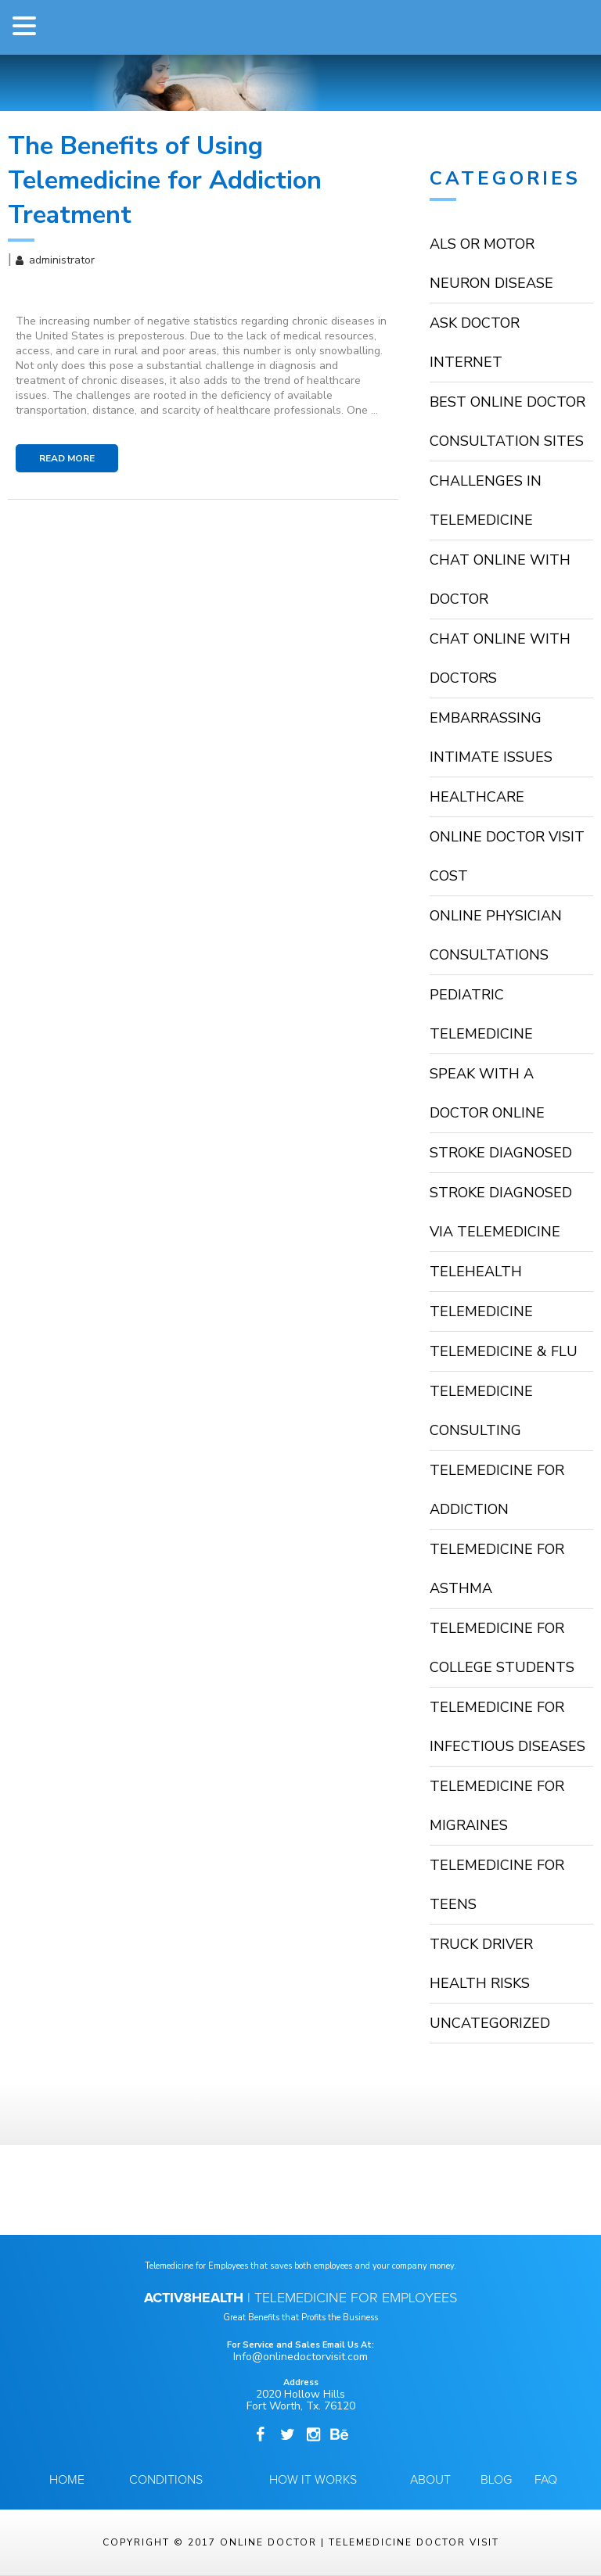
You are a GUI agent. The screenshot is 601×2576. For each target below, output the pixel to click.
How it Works (313, 2480)
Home (67, 2480)
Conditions (166, 2480)
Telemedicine (481, 1311)
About (430, 2480)
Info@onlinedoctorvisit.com (300, 2357)
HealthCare (477, 797)
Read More (67, 458)
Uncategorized (490, 2023)
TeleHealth (476, 1271)
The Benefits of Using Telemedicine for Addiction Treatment (165, 179)
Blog (496, 2480)
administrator (62, 260)
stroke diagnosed (501, 1152)
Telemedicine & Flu (504, 1351)
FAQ (545, 2480)
